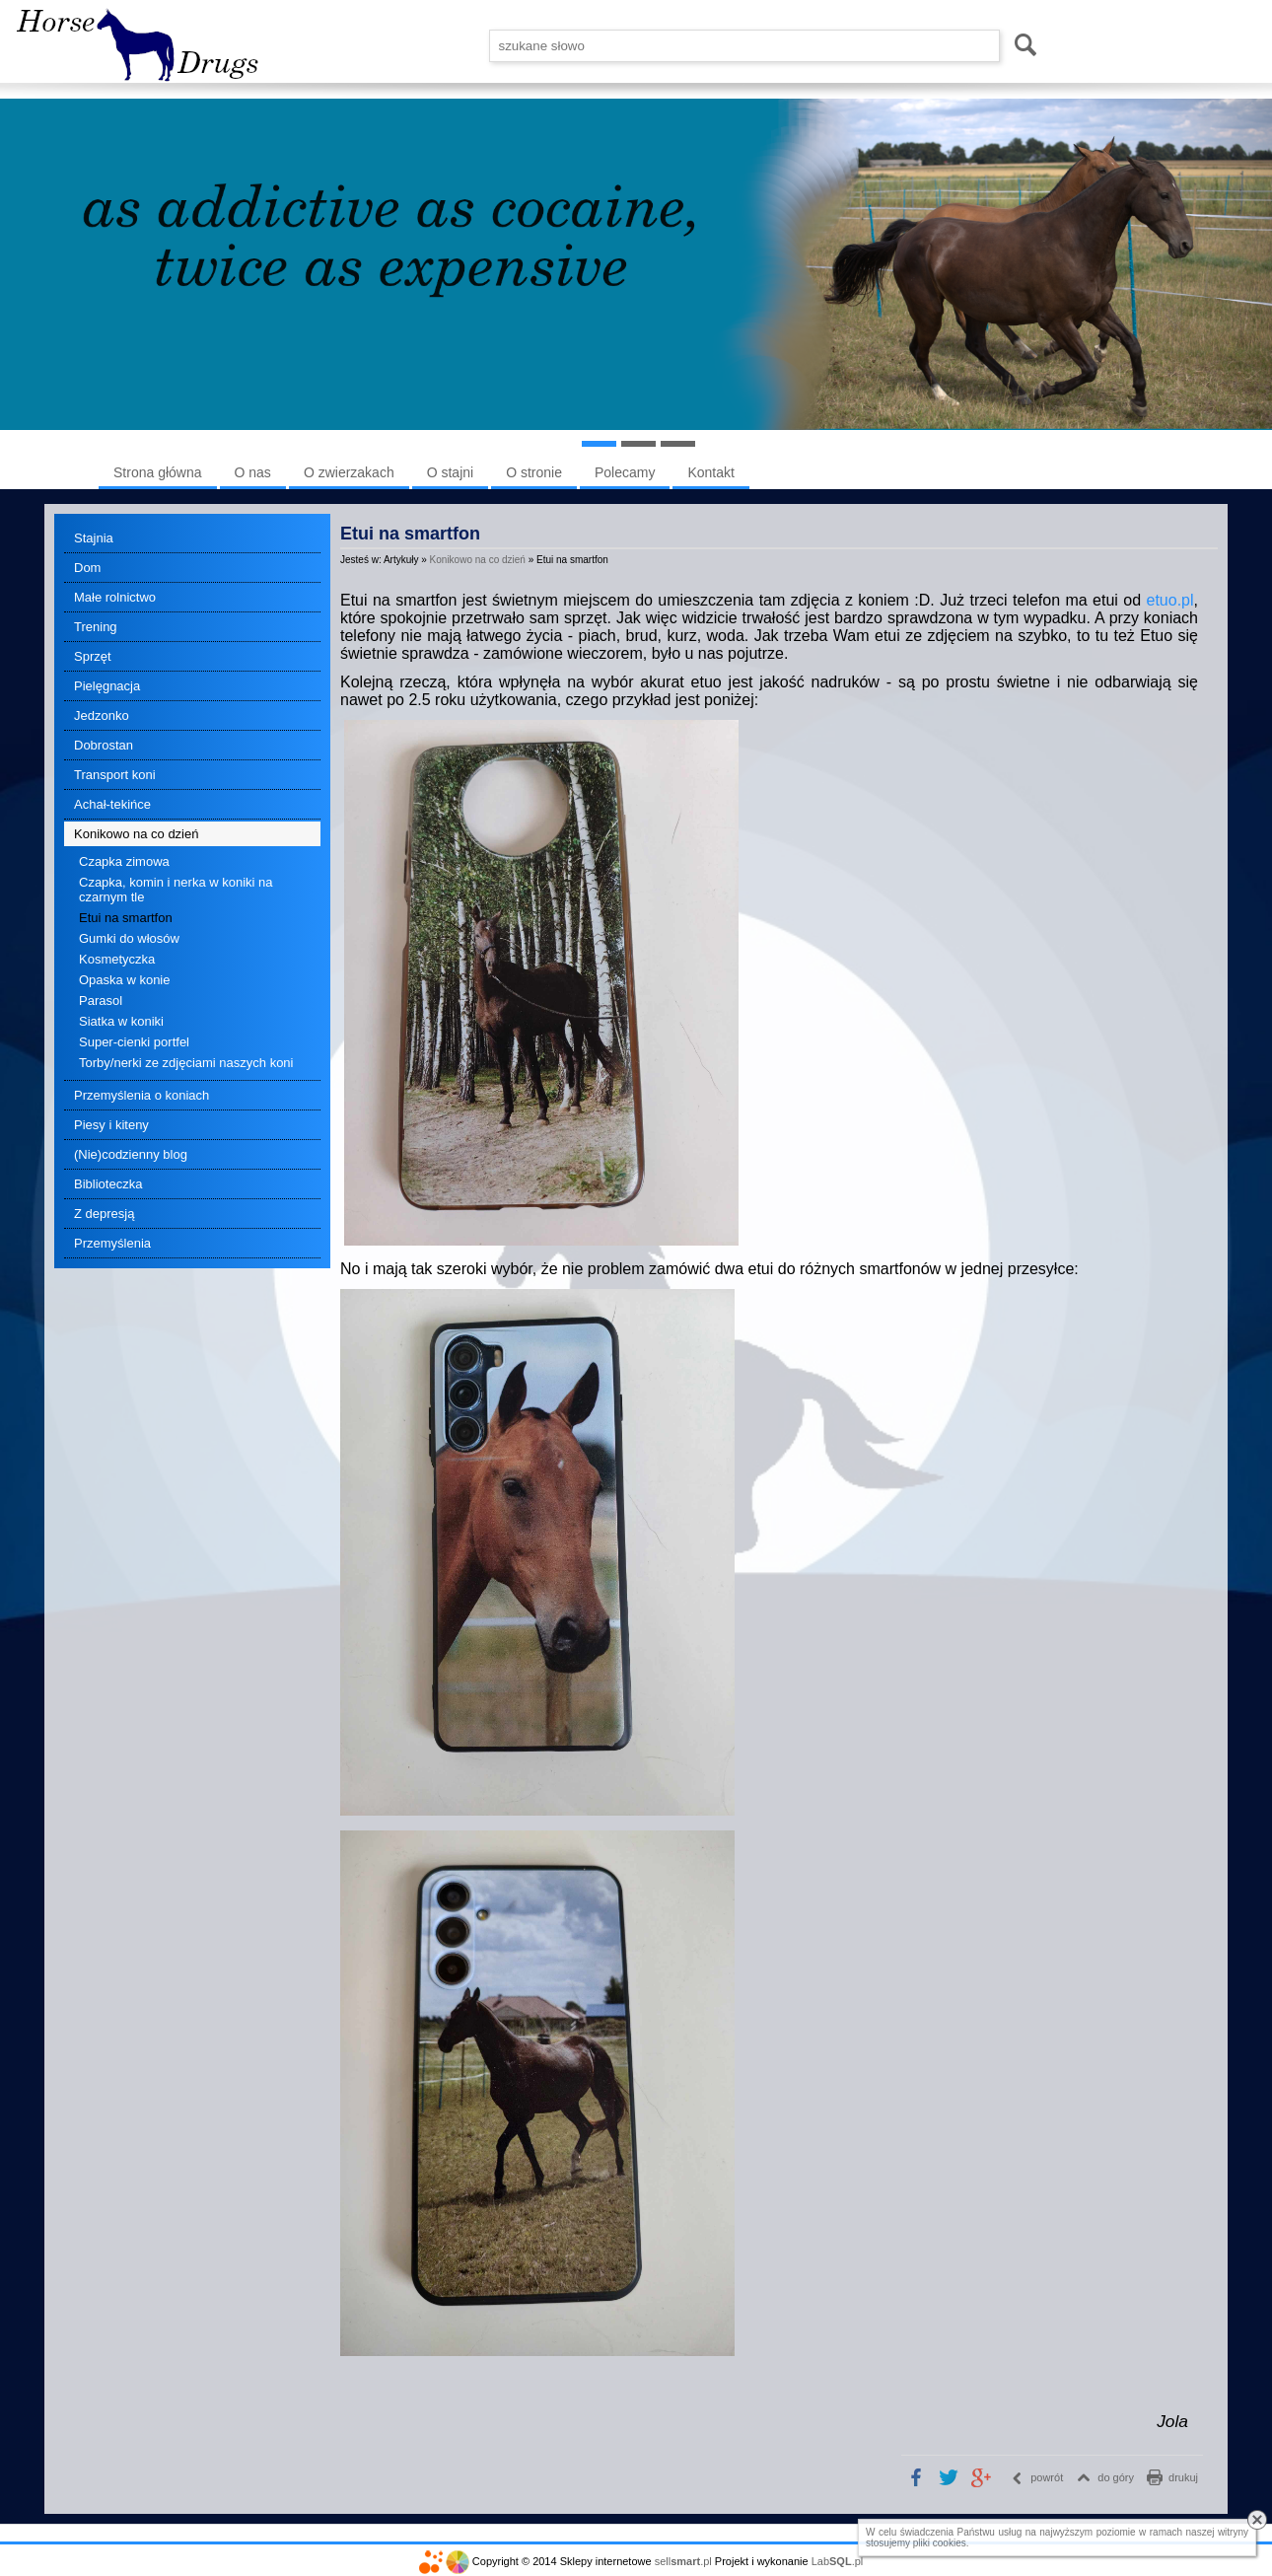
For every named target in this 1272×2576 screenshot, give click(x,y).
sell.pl (683, 2561)
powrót (1046, 2477)
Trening (95, 626)
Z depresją (104, 1213)
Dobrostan (103, 745)
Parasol (100, 1000)
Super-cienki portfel (134, 1042)
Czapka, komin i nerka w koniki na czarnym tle (176, 889)
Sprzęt (92, 656)
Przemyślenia (112, 1243)
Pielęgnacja (107, 686)
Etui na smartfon (126, 917)
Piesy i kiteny (111, 1124)
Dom (87, 567)
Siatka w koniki (121, 1021)
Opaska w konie (125, 979)
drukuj (1183, 2477)
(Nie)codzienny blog (130, 1154)
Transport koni (115, 774)
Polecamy (625, 472)
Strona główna (157, 472)
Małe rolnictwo (115, 597)
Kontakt (710, 472)
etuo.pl (1170, 600)
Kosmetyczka (117, 959)
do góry (1115, 2477)
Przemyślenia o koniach (141, 1095)
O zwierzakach (349, 472)
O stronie (534, 472)
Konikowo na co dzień (136, 833)
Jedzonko (101, 715)
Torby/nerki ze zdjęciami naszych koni (186, 1062)
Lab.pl (838, 2561)
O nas (253, 472)
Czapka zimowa (124, 861)
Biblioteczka (108, 1184)
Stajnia (93, 538)
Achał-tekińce (112, 804)
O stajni (450, 472)
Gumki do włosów (129, 938)
